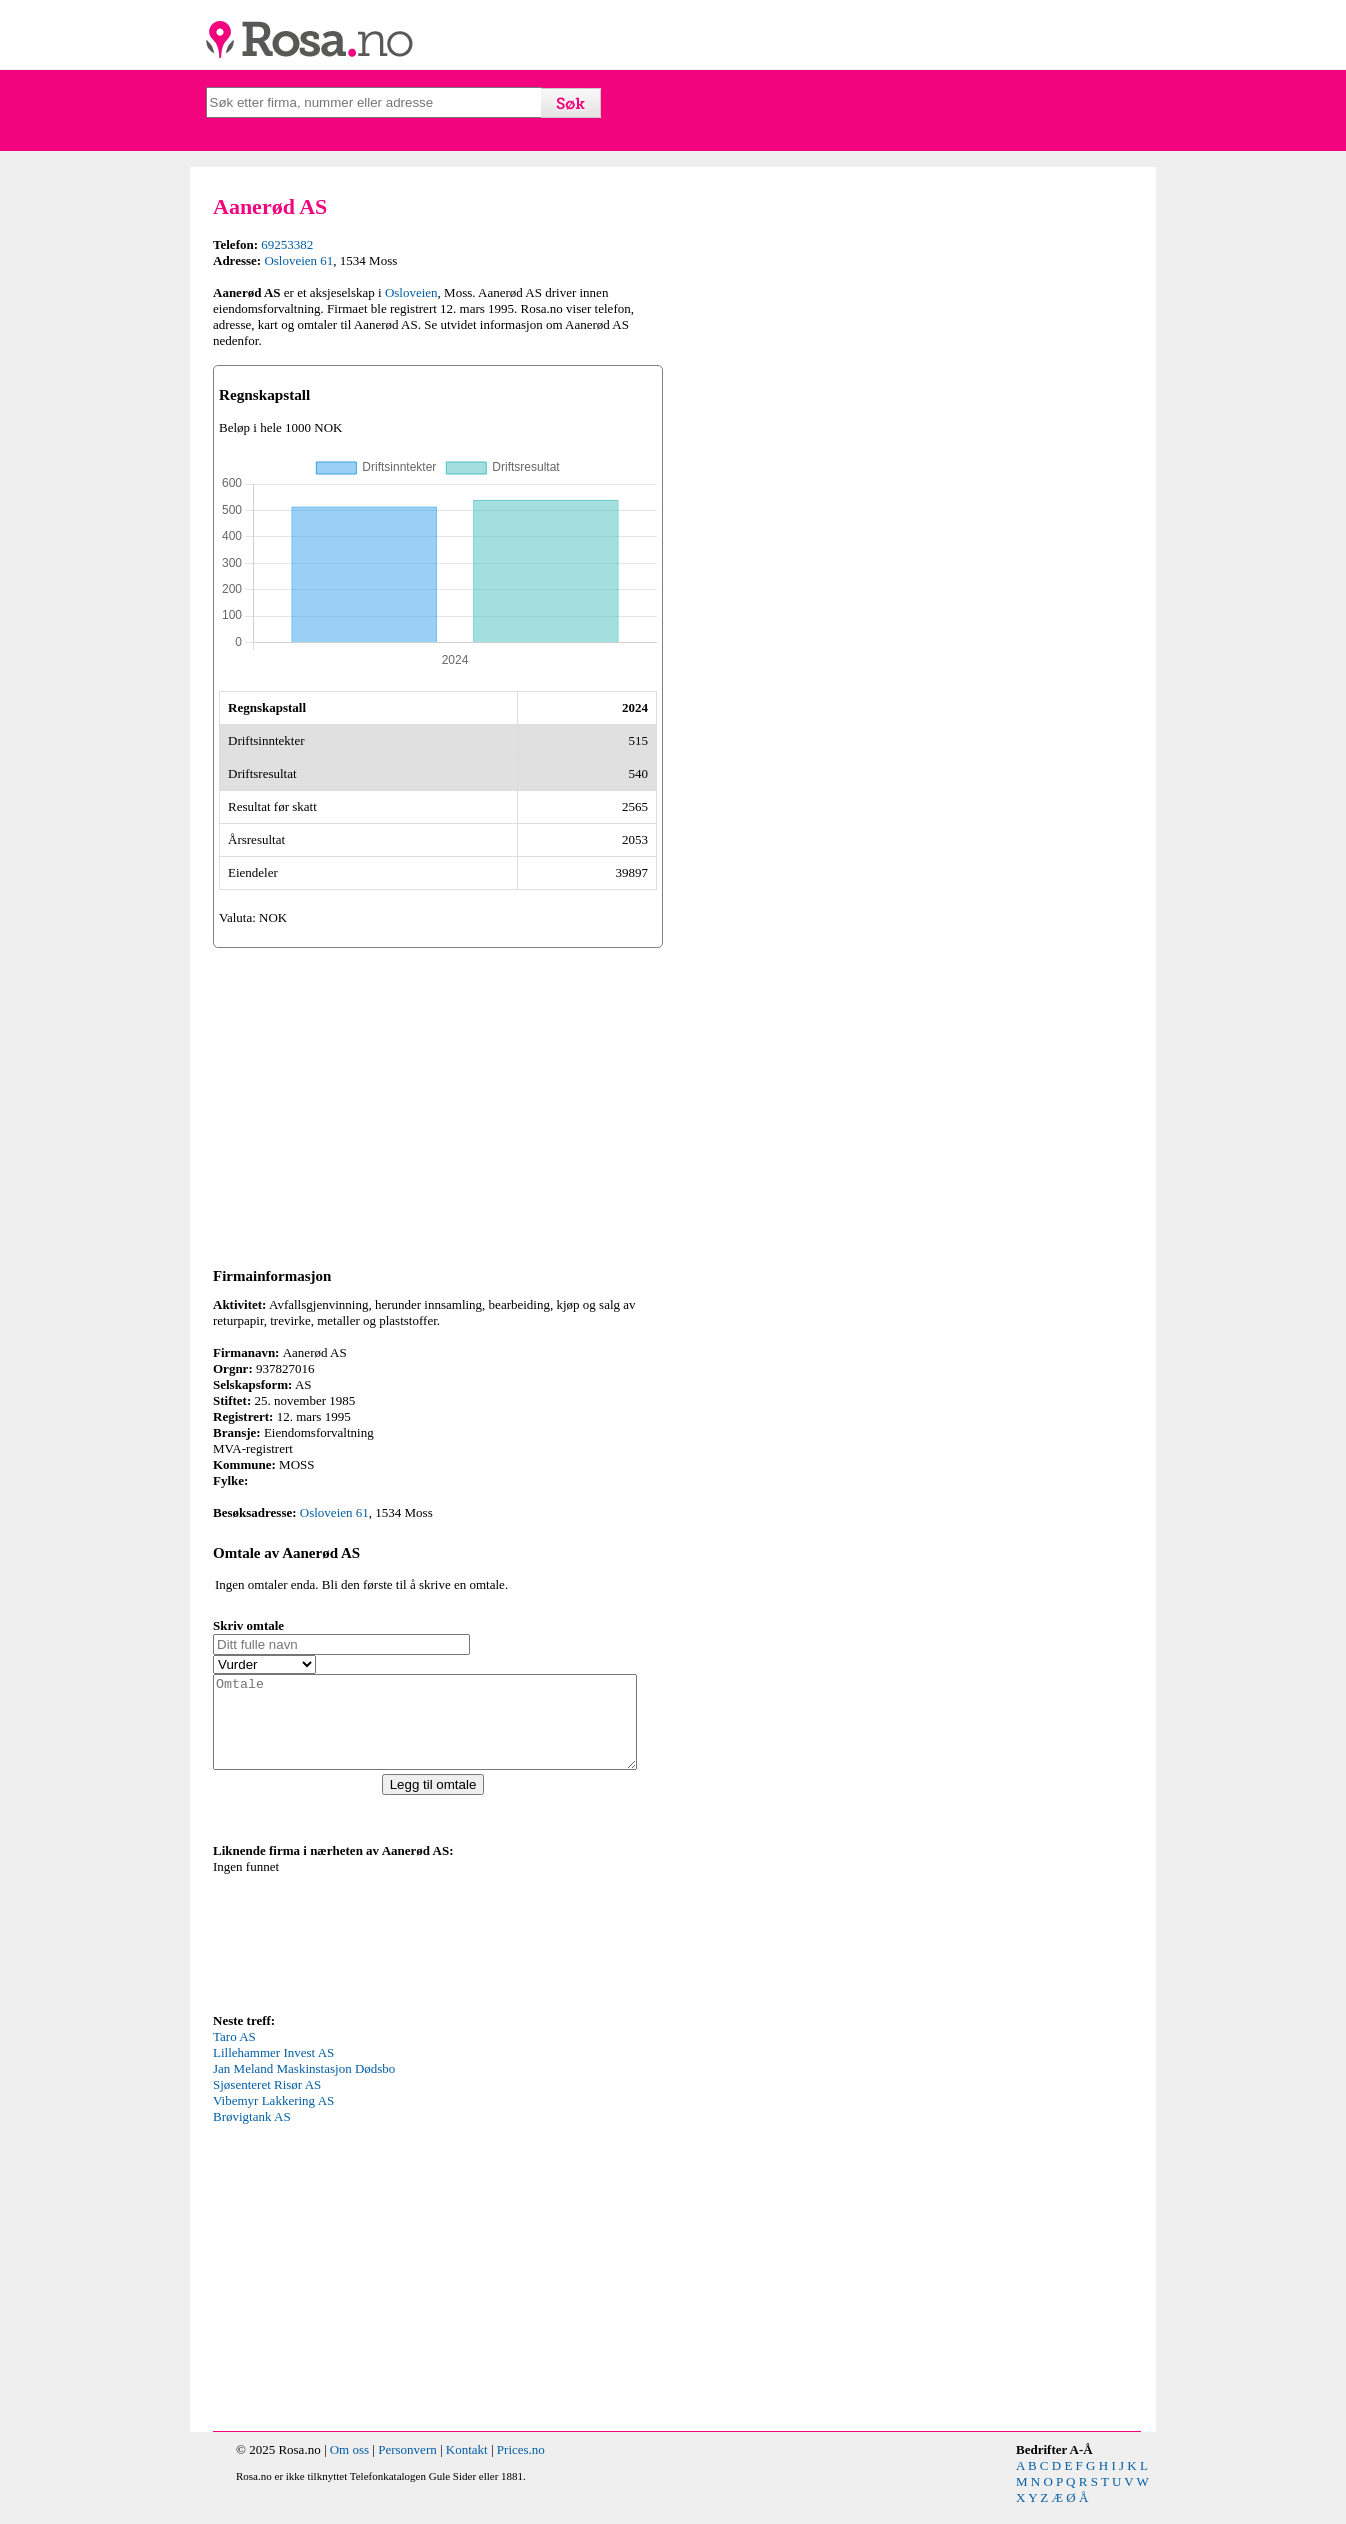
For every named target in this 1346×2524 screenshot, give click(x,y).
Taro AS (234, 2054)
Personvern (407, 2467)
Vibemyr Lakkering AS (273, 2118)
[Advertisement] (438, 1104)
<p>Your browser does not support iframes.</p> (363, 1952)
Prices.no (521, 2467)
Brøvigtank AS (252, 2134)
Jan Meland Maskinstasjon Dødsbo (304, 2086)
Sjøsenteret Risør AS (267, 2102)
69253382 (287, 244)
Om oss (349, 2467)
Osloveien (411, 292)
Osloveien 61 (298, 260)
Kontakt (467, 2467)
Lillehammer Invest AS (273, 2070)
